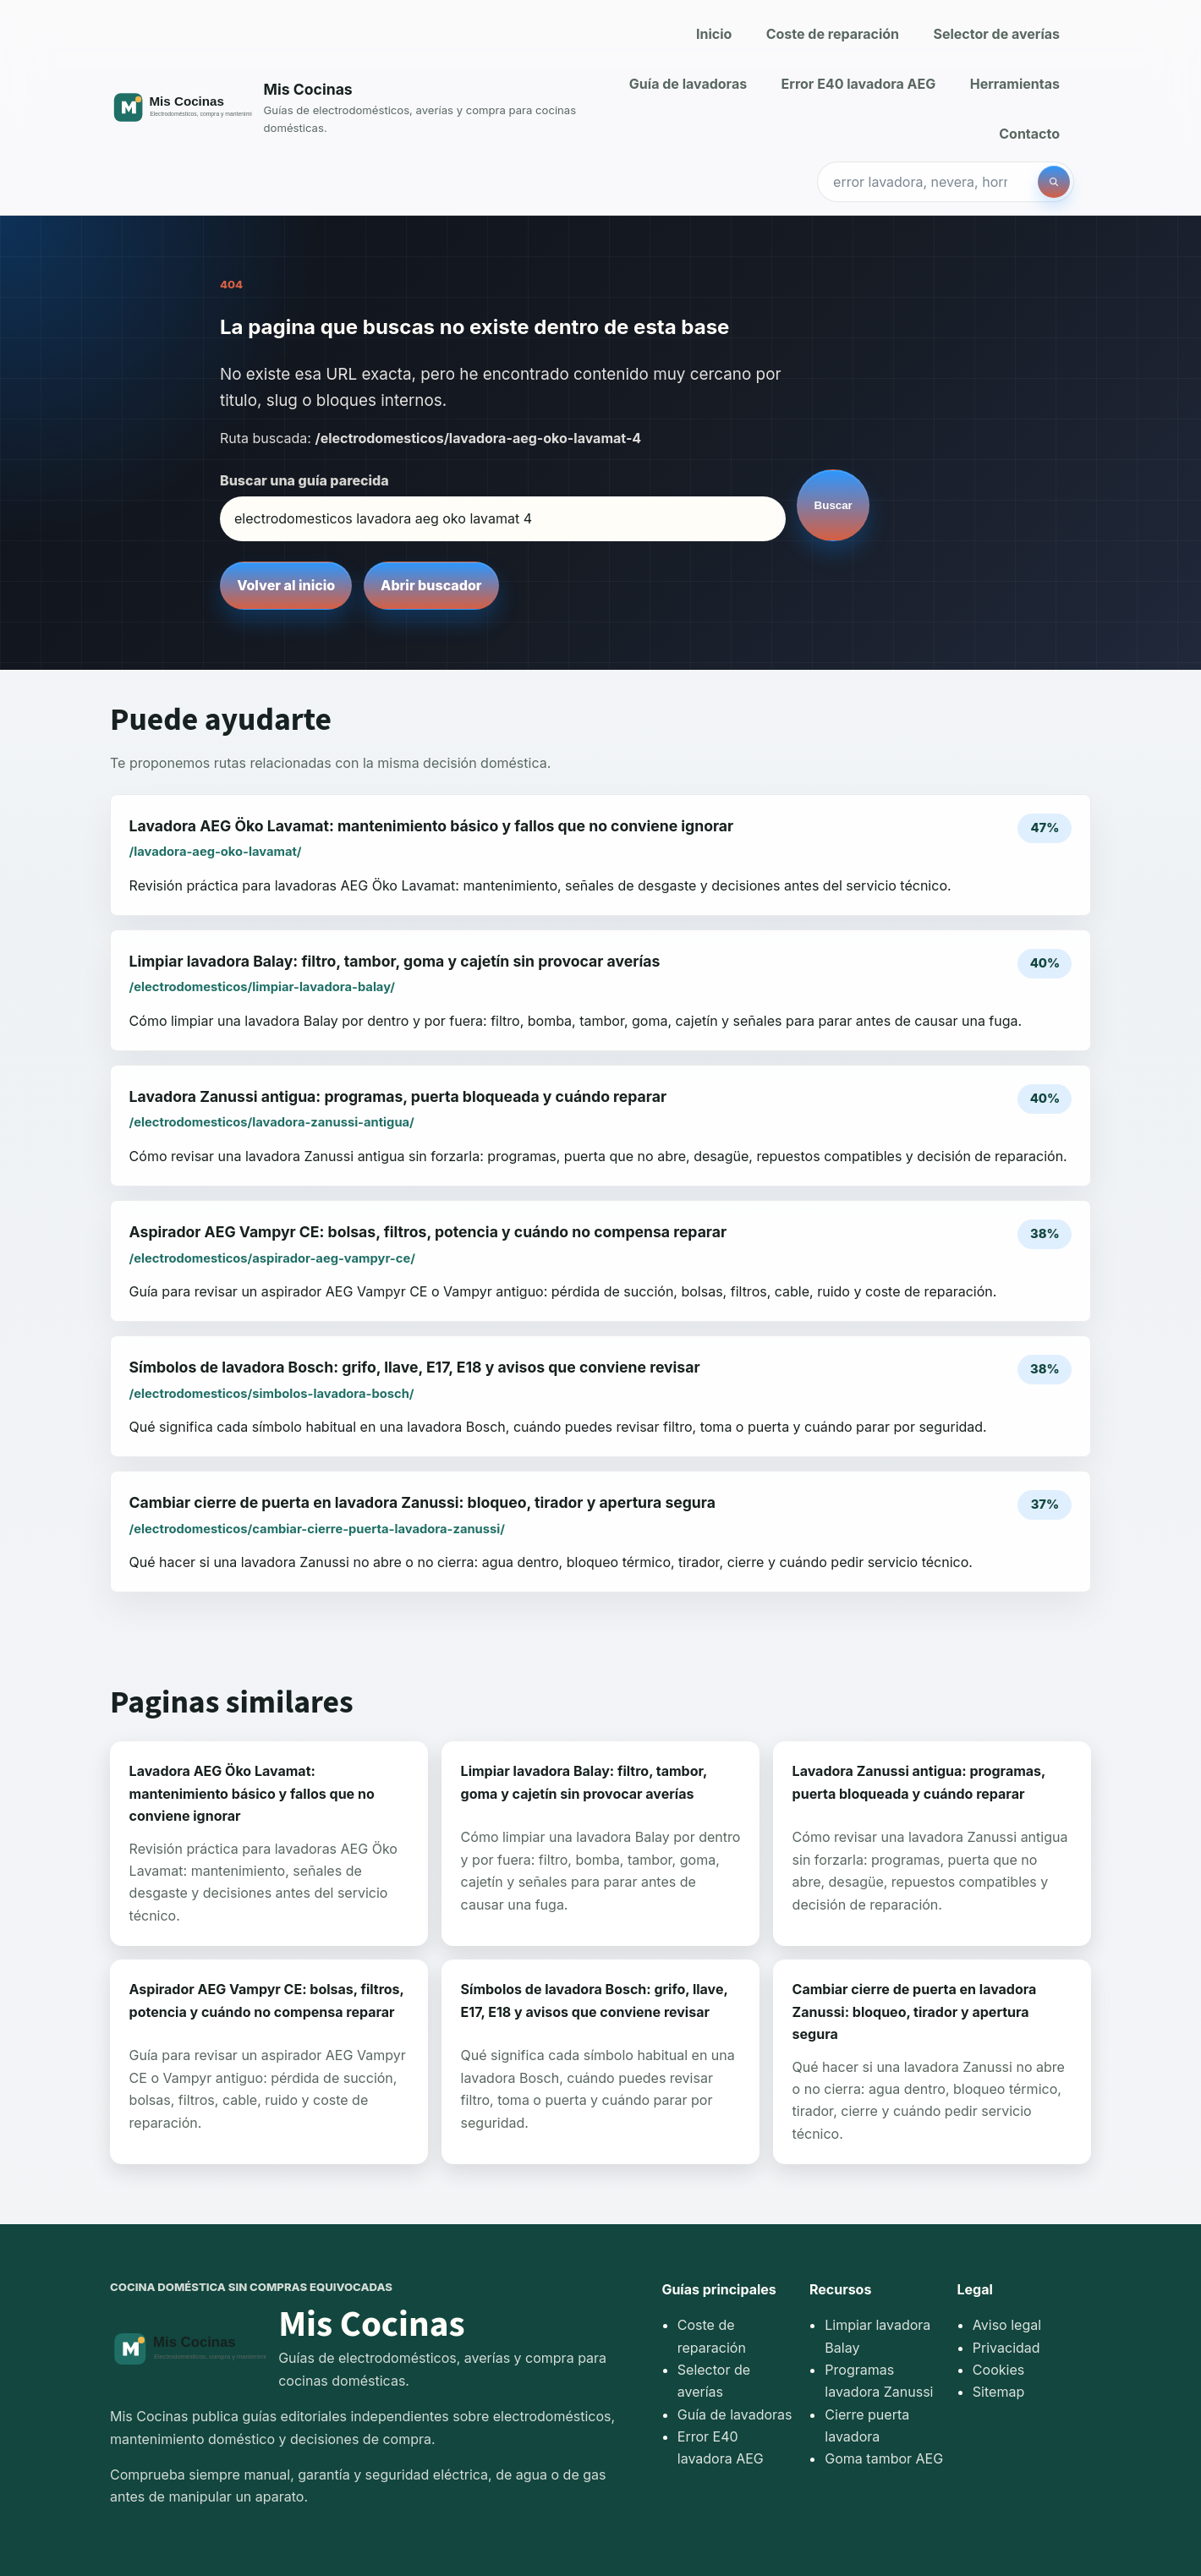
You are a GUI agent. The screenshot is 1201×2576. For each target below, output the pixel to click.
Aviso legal (1007, 2324)
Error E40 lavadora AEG (858, 83)
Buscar (833, 505)
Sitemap (998, 2391)
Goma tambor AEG (884, 2458)
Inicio (714, 33)
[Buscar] (1054, 182)
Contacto (1029, 133)
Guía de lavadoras (688, 83)
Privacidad (1006, 2347)
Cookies (998, 2369)
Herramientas (1015, 83)
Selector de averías (996, 33)
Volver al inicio (286, 585)
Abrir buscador (431, 585)
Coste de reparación (832, 33)
